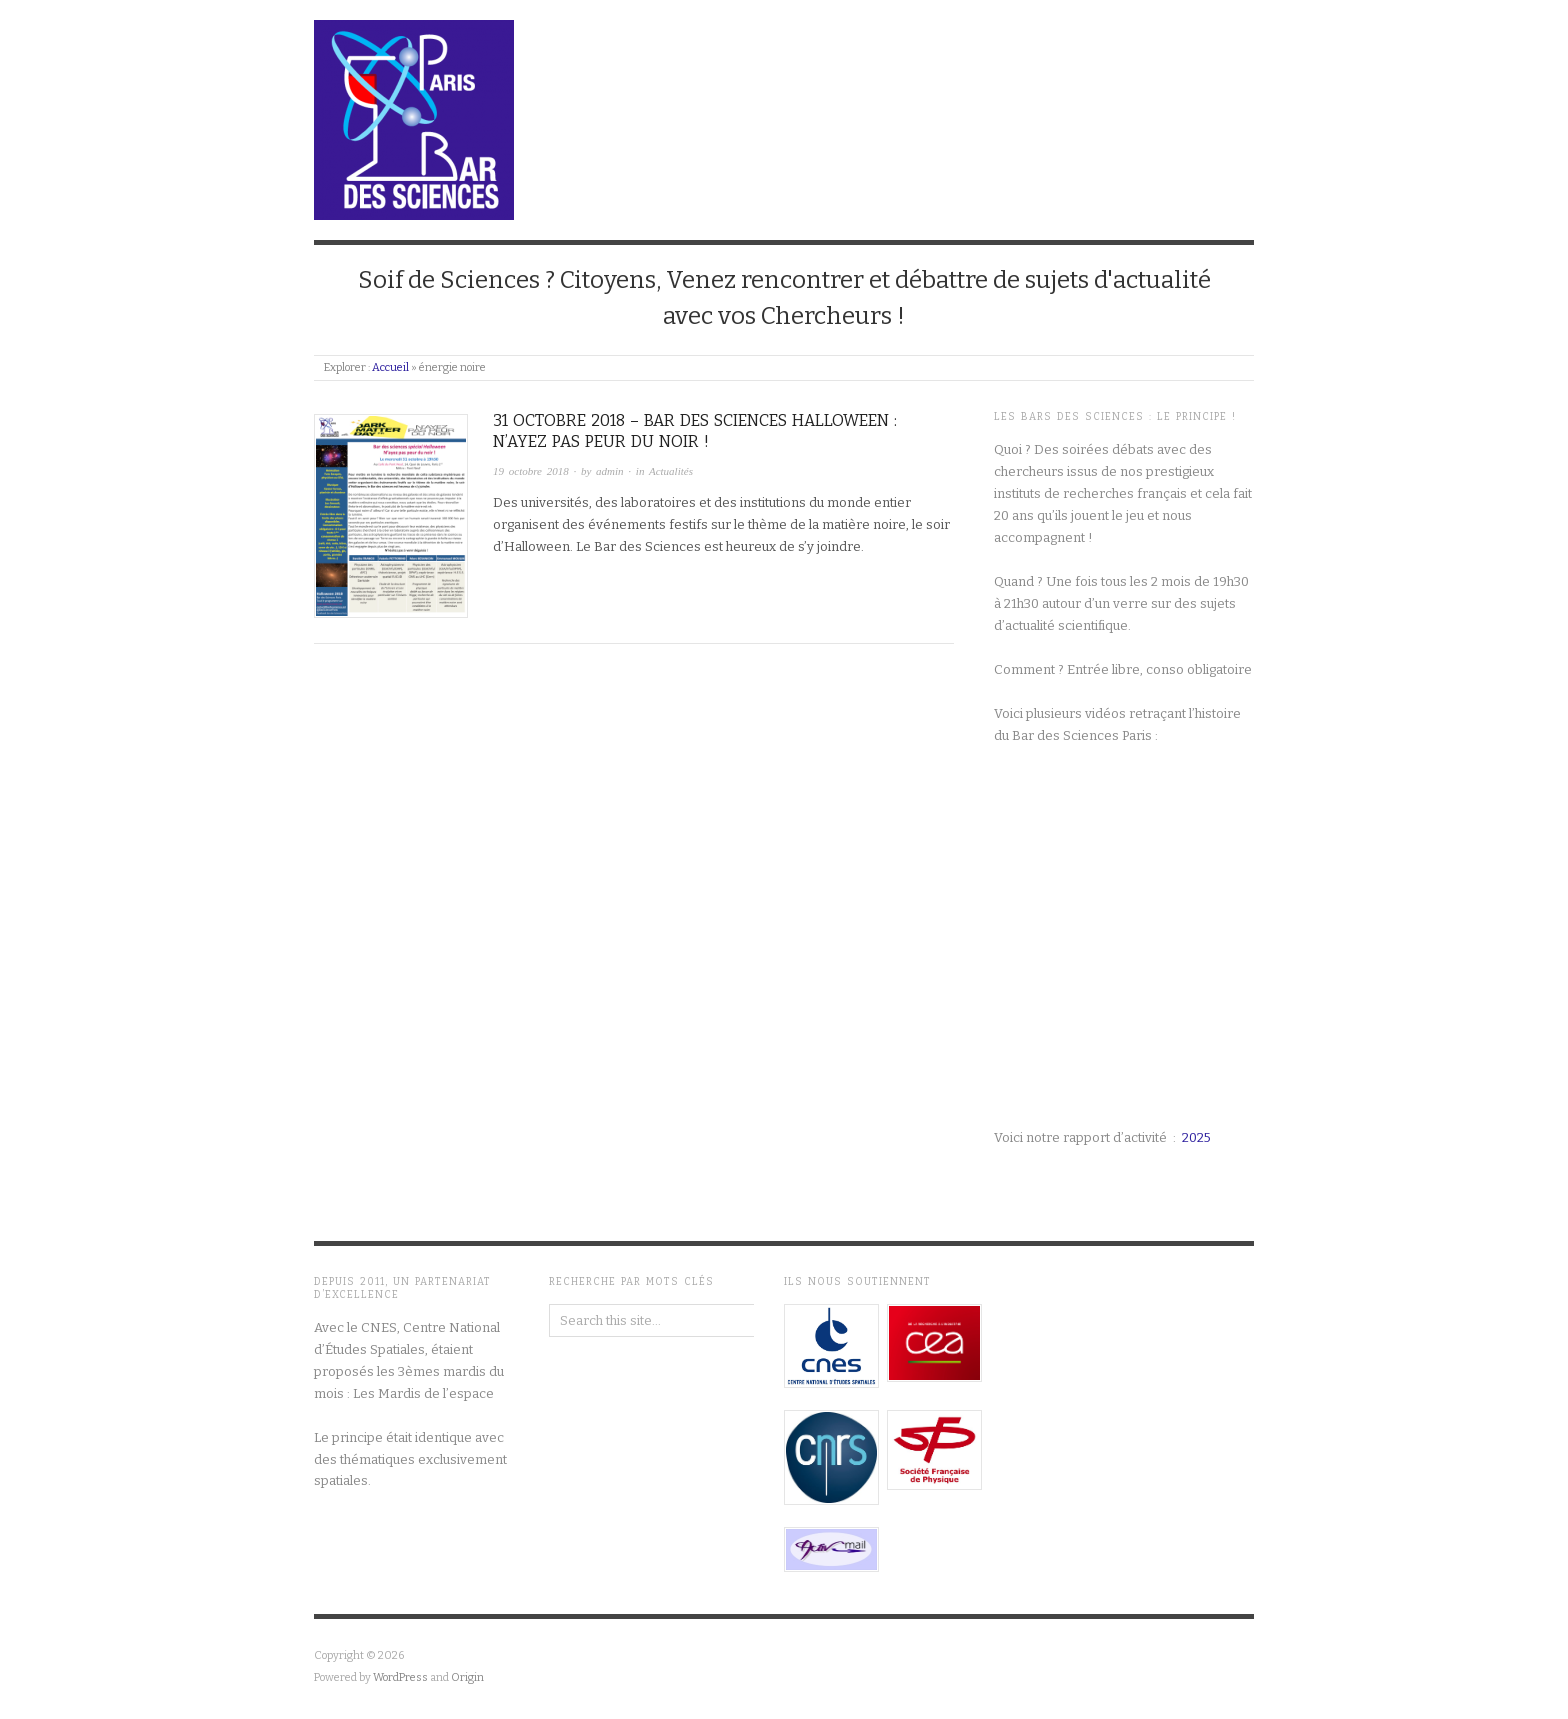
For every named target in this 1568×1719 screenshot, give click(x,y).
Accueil (390, 367)
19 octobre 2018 (531, 471)
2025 (1196, 1137)
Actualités (671, 471)
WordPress (400, 1677)
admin (610, 471)
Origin (467, 1677)
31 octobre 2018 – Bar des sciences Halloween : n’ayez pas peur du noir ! (695, 431)
